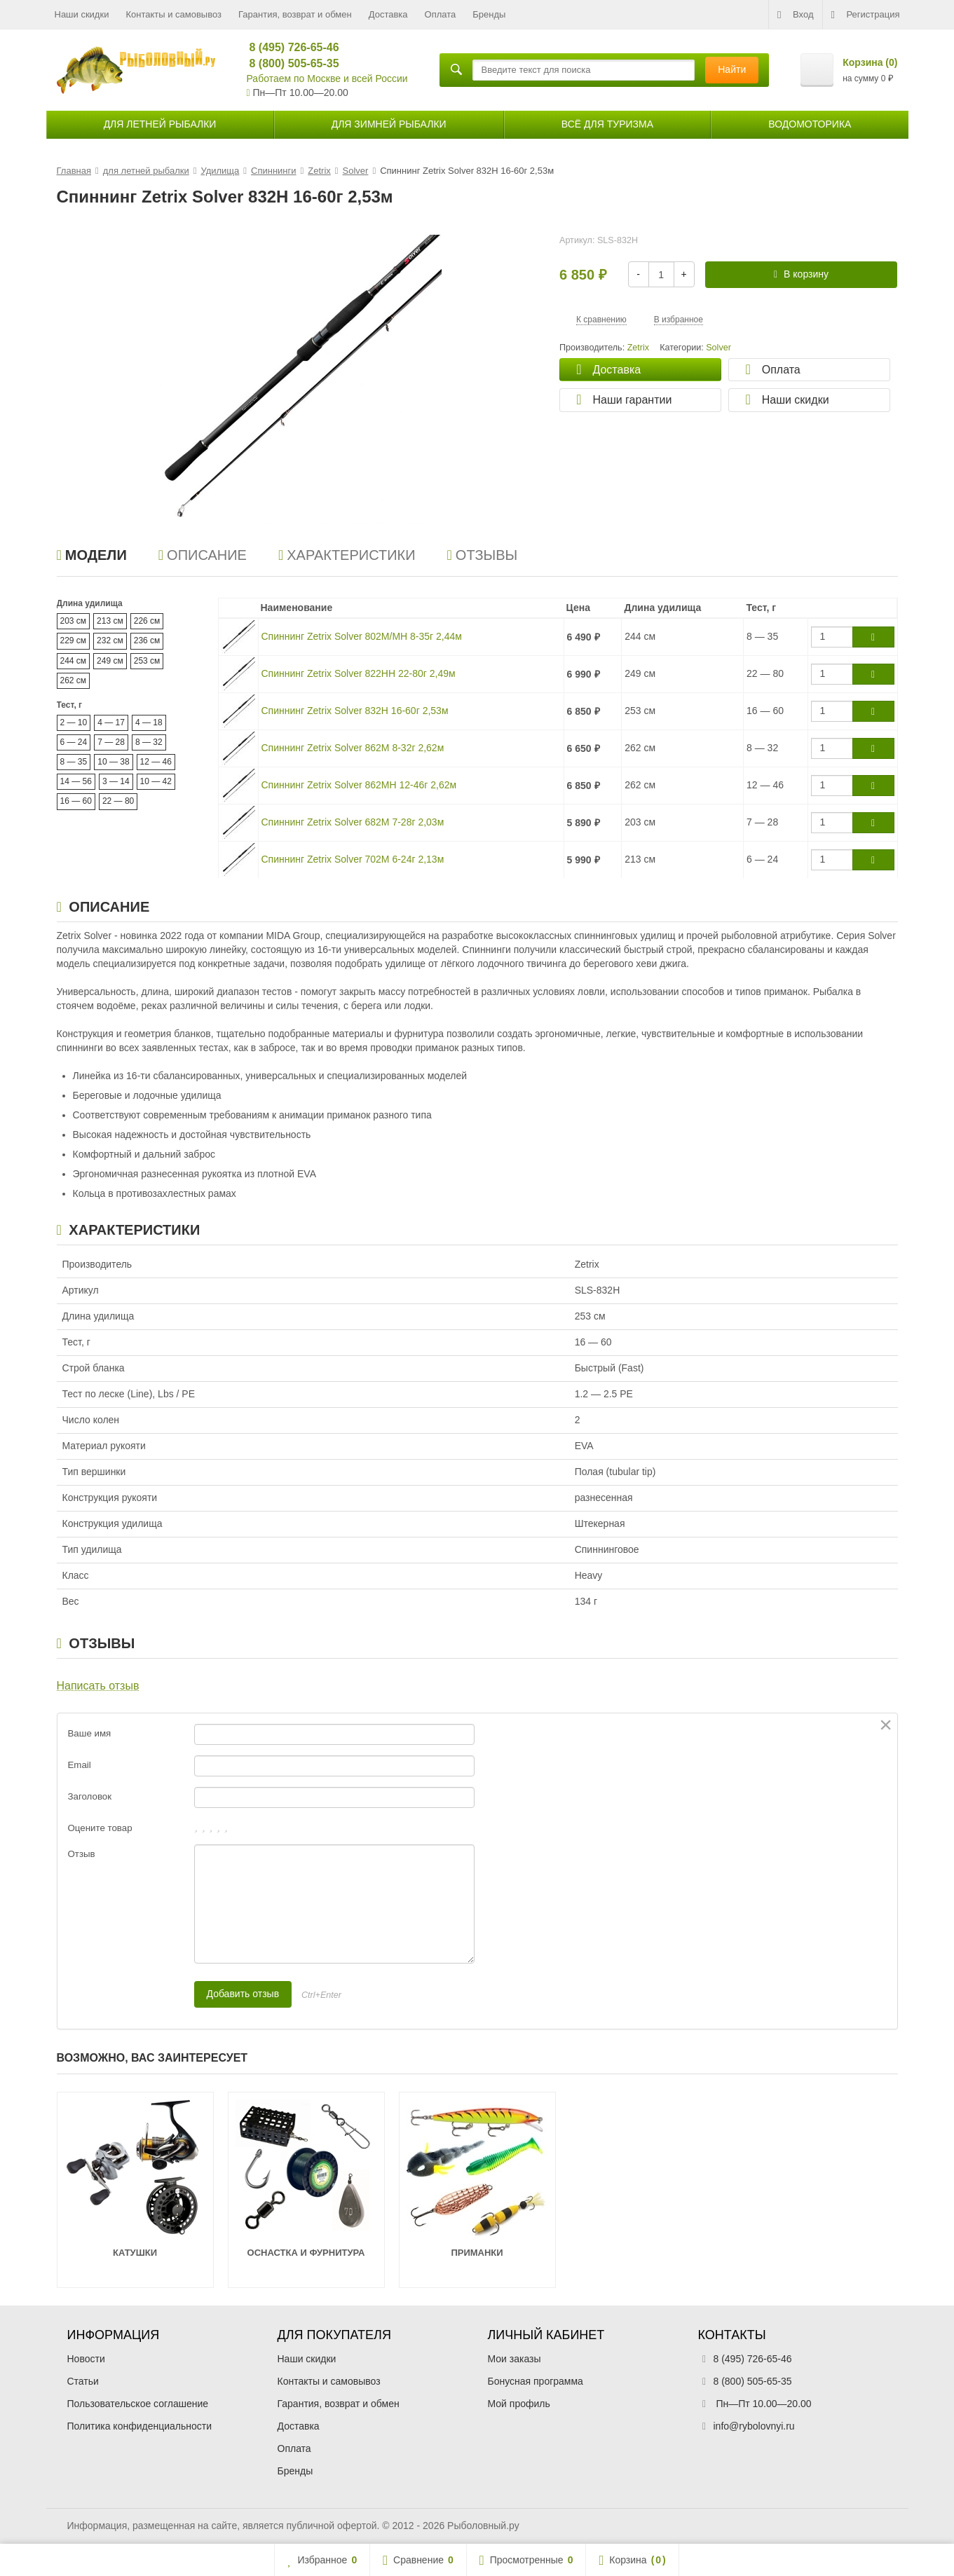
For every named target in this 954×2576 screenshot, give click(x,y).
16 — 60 (76, 801)
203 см (73, 621)
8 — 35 (74, 762)
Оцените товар (100, 1828)
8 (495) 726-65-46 (288, 47)
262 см (73, 680)
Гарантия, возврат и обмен (295, 14)
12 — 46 (156, 762)
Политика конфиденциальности (139, 2426)
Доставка (388, 14)
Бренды (488, 14)
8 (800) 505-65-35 (288, 63)
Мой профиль (519, 2403)
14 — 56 (76, 781)
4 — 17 (111, 722)
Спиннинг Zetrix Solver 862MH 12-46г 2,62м (359, 784)
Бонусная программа (535, 2381)
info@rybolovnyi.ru (754, 2426)
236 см (147, 640)
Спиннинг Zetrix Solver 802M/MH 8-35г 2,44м (361, 636)
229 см (73, 640)
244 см (73, 661)
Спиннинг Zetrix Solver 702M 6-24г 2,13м (352, 859)
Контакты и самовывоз (173, 14)
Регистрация (865, 14)
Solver (718, 347)
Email (79, 1765)
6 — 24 (74, 742)
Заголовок (90, 1796)
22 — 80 (118, 801)
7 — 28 (111, 742)
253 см (147, 661)
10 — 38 (113, 762)
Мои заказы (514, 2358)
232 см (110, 640)
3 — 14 (116, 781)
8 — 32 (149, 742)
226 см (147, 621)
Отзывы (482, 555)
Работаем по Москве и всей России (327, 78)
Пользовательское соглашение (138, 2403)
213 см (110, 621)
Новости (86, 2358)
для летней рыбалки (160, 124)
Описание (202, 555)
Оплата (440, 14)
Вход (795, 14)
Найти (732, 69)
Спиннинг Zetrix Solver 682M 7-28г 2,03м (352, 822)
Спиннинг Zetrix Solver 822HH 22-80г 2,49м (358, 673)
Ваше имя (89, 1733)
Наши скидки (82, 14)
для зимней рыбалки (389, 124)
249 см (110, 661)
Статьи (83, 2381)
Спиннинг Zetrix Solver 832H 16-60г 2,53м (355, 710)
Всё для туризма (607, 124)
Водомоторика (809, 124)
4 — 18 (149, 722)
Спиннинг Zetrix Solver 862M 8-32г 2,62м (352, 747)
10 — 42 (156, 781)
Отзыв (81, 1854)
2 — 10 (74, 722)
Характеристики (347, 555)
